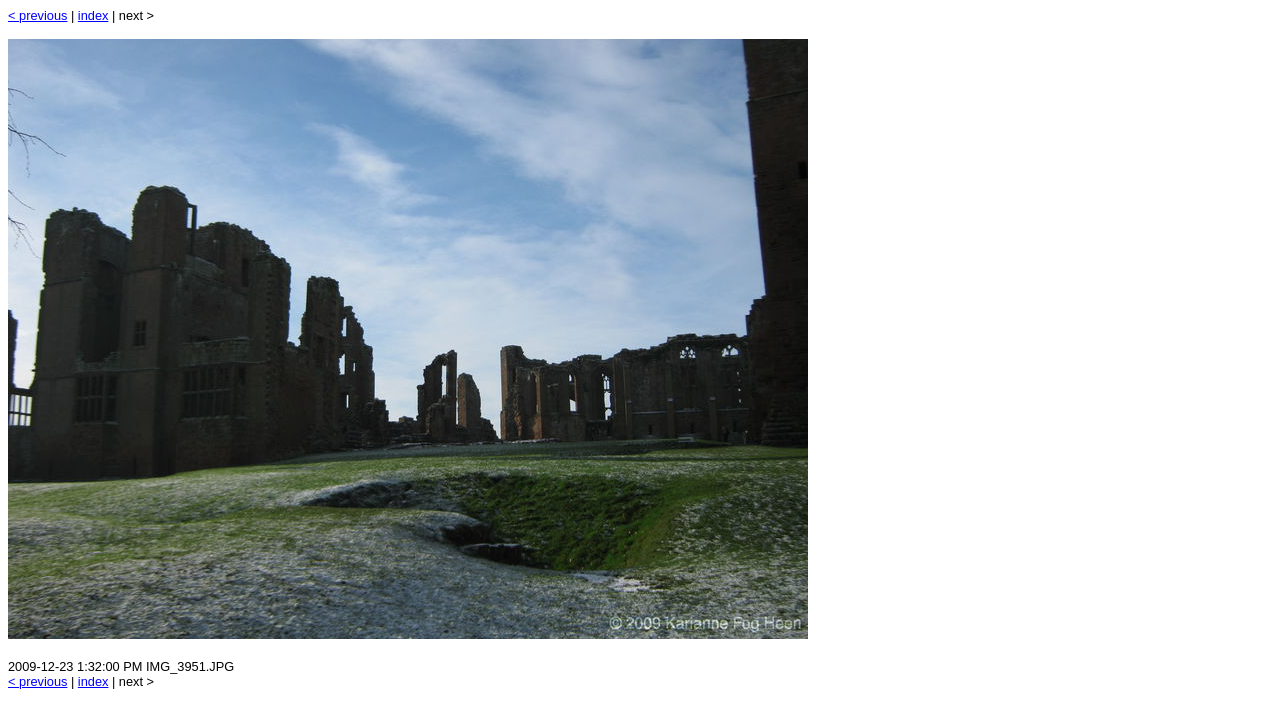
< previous (37, 15)
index (93, 15)
